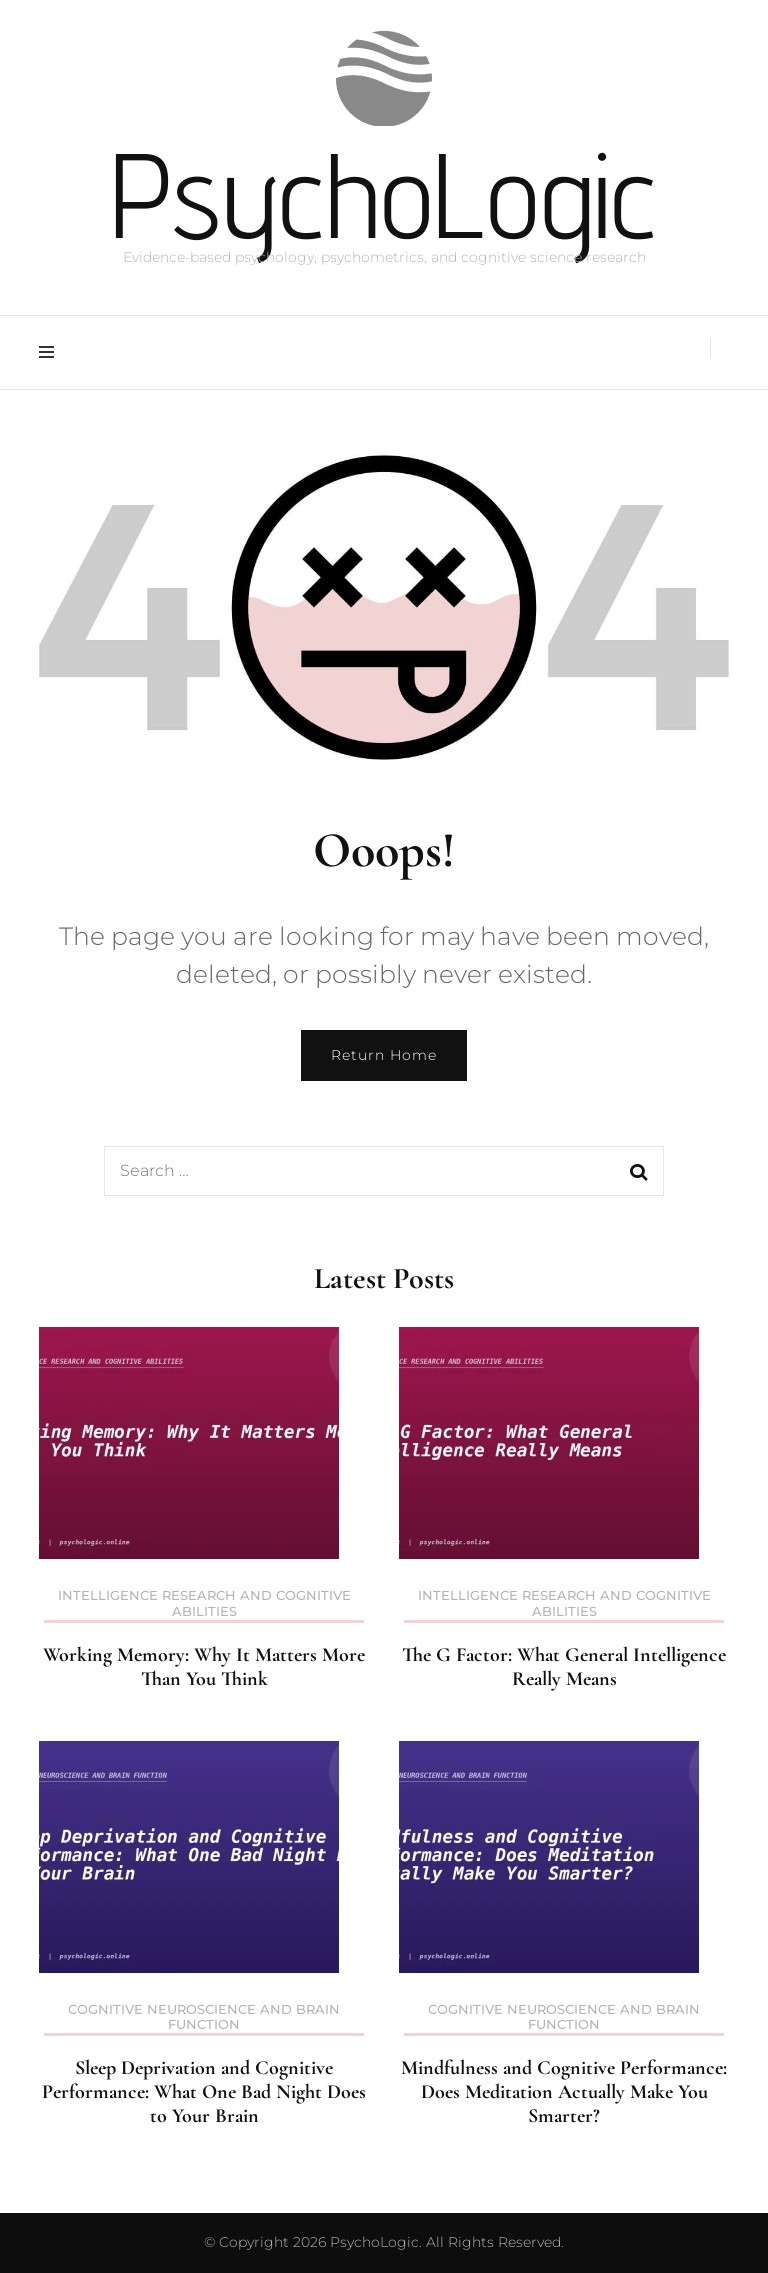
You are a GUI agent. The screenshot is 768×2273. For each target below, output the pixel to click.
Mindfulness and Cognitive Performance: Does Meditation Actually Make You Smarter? (564, 2092)
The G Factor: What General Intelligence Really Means (564, 1667)
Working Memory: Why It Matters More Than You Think (204, 1667)
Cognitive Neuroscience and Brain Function (204, 2017)
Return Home (384, 1055)
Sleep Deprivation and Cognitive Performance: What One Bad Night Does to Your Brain (204, 2092)
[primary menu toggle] (51, 352)
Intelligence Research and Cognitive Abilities (204, 1603)
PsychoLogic (384, 194)
